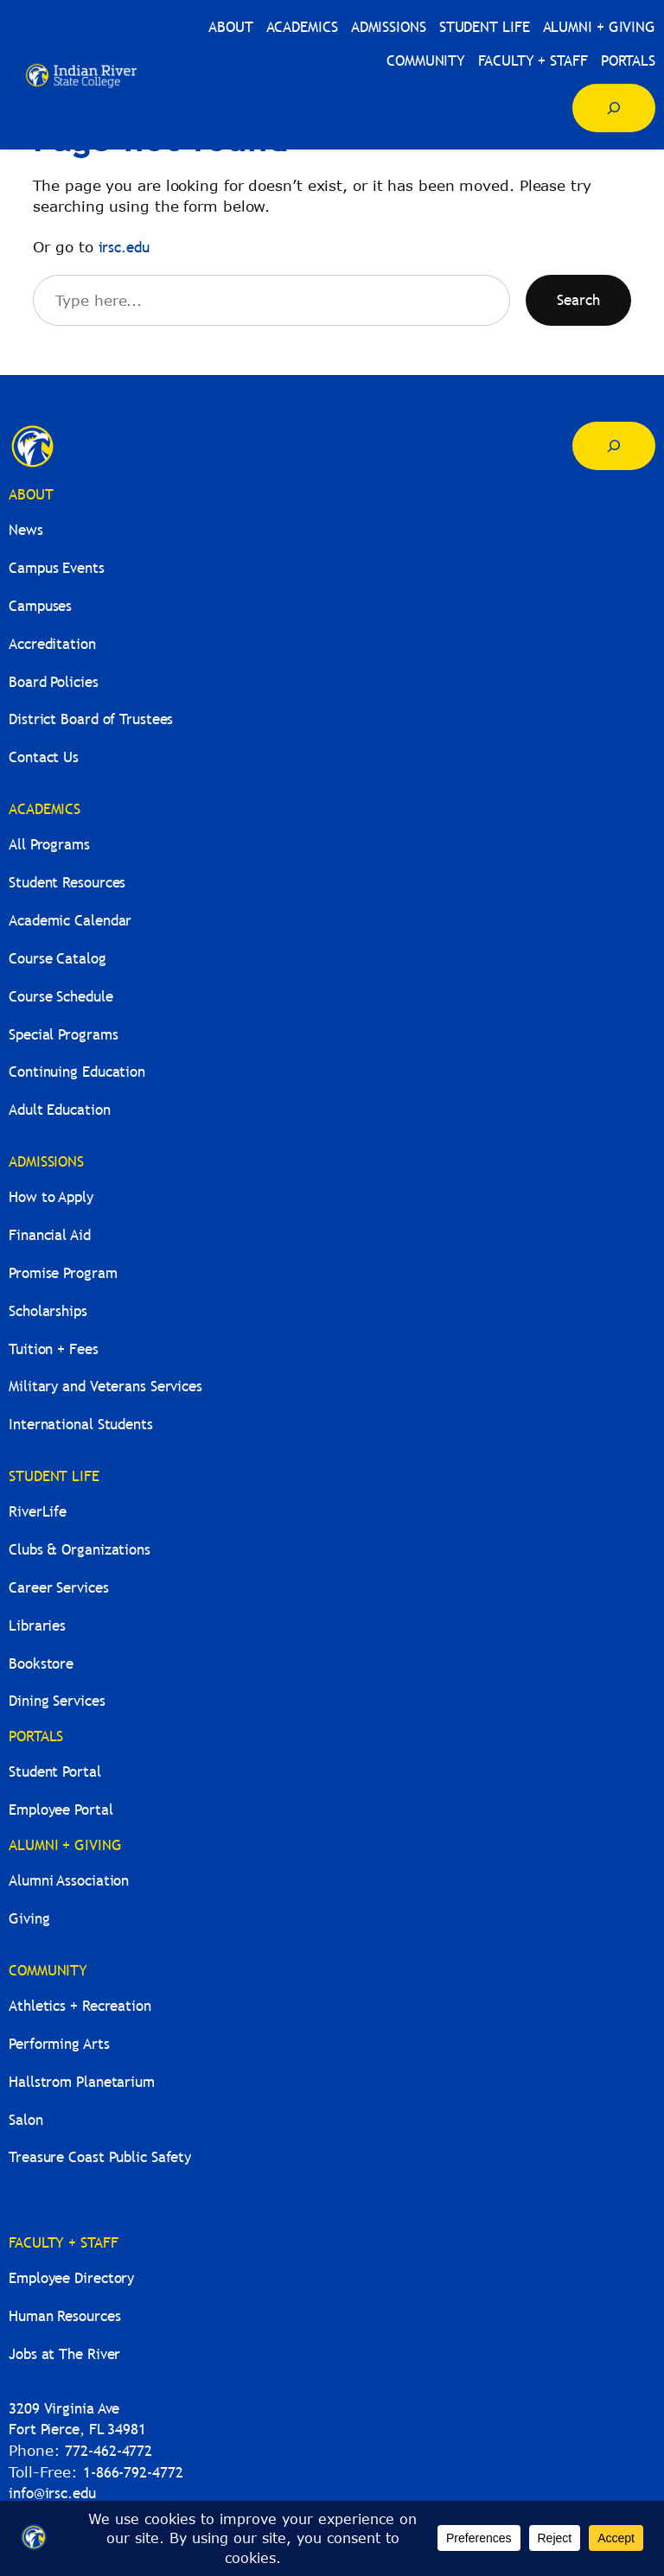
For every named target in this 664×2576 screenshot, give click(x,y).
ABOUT (31, 495)
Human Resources (65, 2316)
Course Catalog (57, 959)
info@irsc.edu (52, 2493)
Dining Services (57, 1701)
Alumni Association (69, 1881)
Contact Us (44, 757)
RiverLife (38, 1512)
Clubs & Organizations (79, 1550)
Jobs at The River (64, 2354)
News (26, 530)
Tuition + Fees (54, 1349)
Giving (29, 1919)
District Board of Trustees (91, 719)
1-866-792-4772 (133, 2473)
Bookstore (41, 1664)
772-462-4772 (108, 2451)
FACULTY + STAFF (63, 2243)
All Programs (49, 845)
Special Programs (63, 1035)
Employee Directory (71, 2278)
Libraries (37, 1626)
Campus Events (57, 568)
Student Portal (55, 1772)
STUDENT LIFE (54, 1476)
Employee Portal (61, 1810)
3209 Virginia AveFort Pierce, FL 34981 (77, 2419)
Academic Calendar (70, 921)
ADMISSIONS (46, 1162)
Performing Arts (59, 2044)
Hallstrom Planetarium (82, 2082)
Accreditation (52, 644)
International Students (81, 1424)
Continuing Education (77, 1072)
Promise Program (63, 1273)
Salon (26, 2120)
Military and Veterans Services (105, 1386)
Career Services (59, 1588)
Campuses (40, 606)
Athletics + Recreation (80, 2006)
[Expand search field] (613, 108)
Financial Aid (50, 1235)
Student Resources (67, 883)
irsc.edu (124, 248)
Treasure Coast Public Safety (100, 2157)
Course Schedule (61, 997)
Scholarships (48, 1311)
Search (578, 300)
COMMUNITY (48, 1971)
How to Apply (51, 1197)
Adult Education (60, 1110)
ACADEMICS (44, 809)
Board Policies (54, 682)
